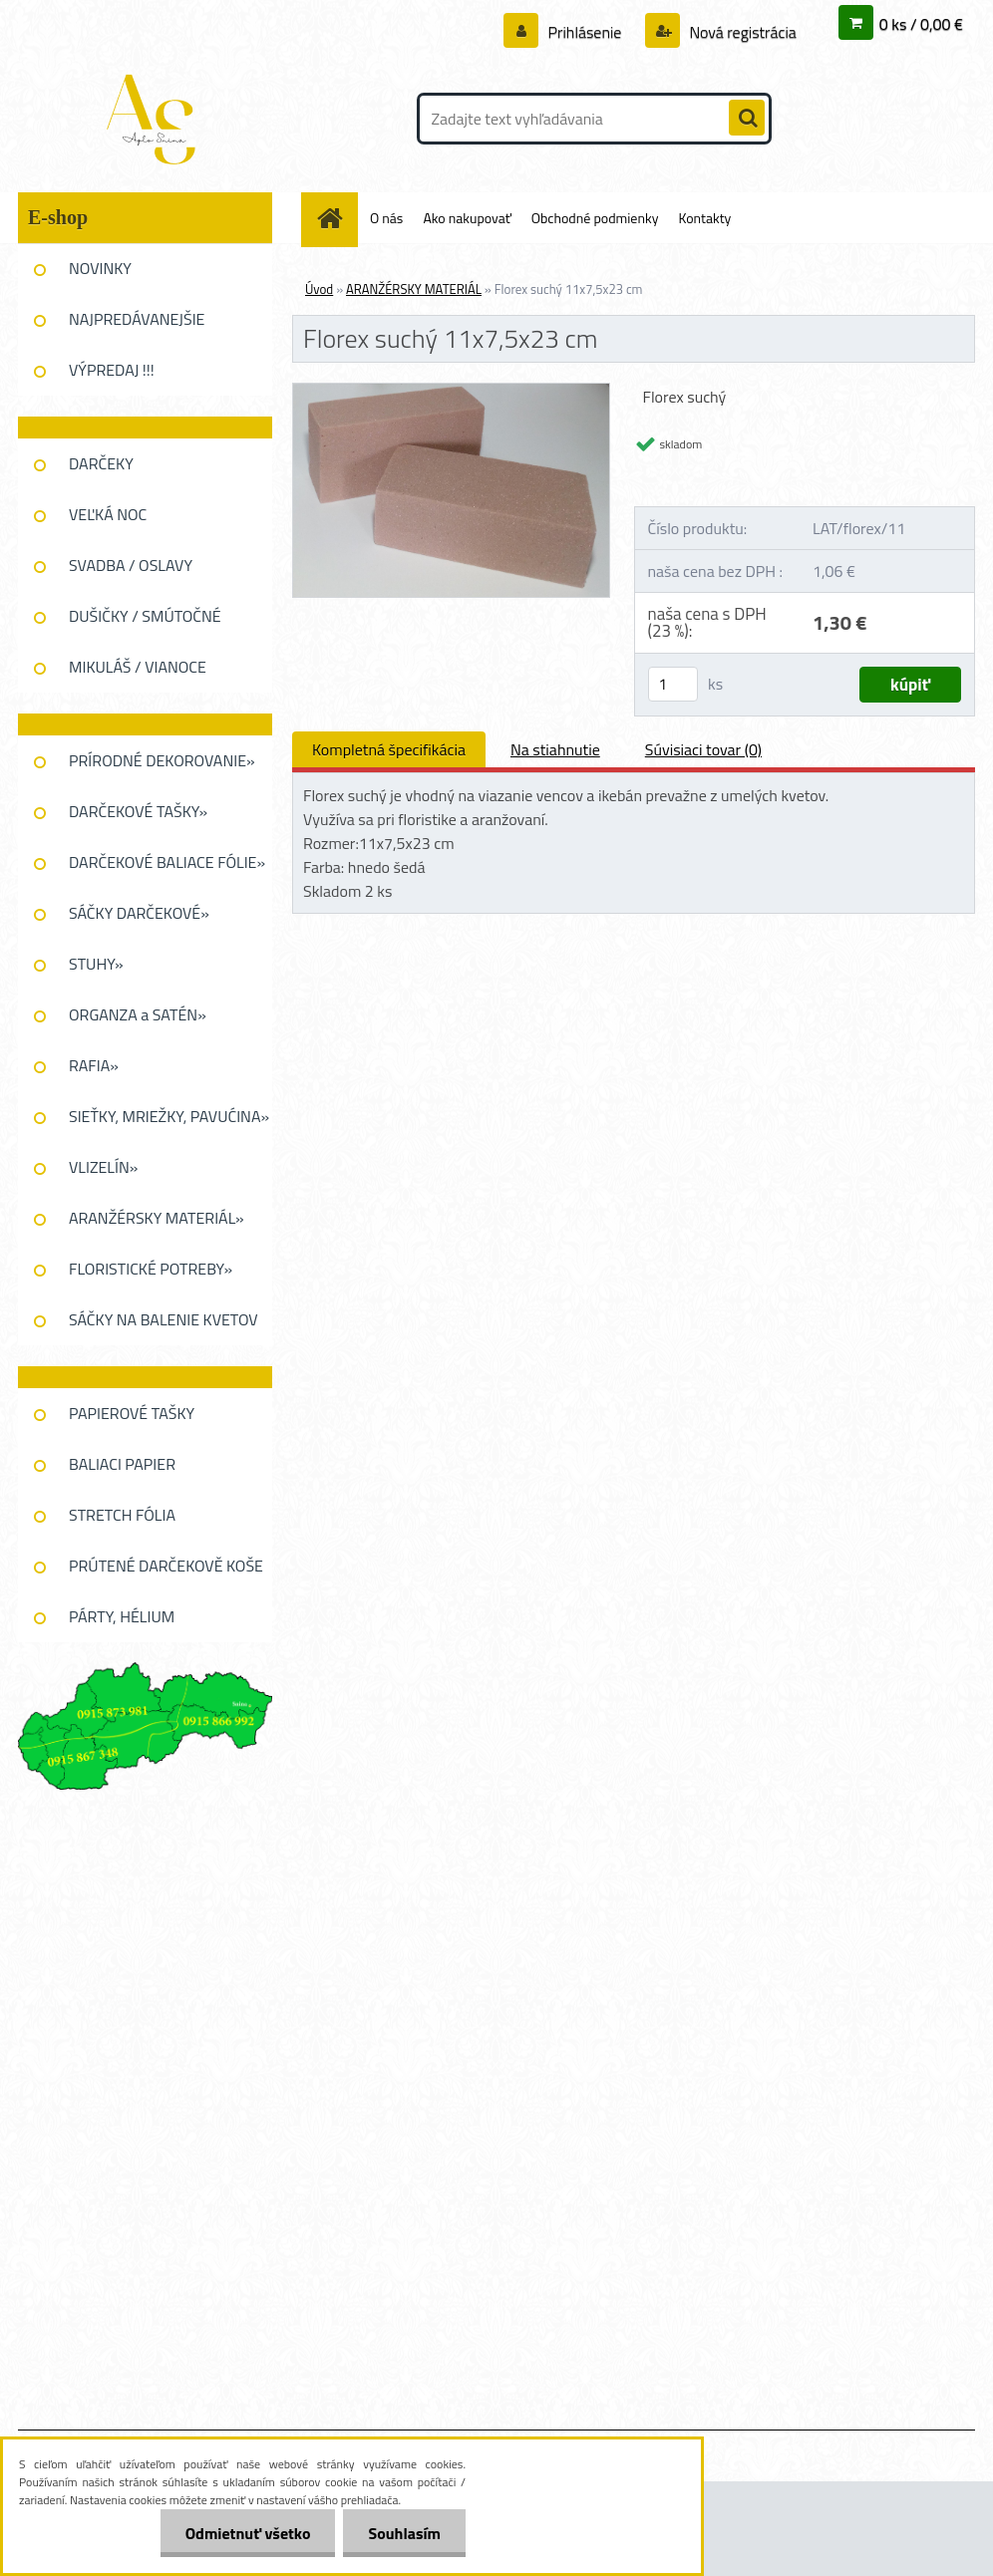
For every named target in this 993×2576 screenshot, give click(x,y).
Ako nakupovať (466, 217)
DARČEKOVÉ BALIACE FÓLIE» (167, 862)
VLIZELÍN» (103, 1167)
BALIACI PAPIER (122, 1464)
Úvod (319, 289)
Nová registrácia (741, 32)
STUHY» (96, 964)
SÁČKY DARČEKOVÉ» (139, 913)
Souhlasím (404, 2533)
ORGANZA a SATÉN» (137, 1014)
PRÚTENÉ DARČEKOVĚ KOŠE (166, 1565)
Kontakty (704, 217)
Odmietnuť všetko (248, 2533)
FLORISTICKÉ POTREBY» (150, 1269)
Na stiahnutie (555, 749)
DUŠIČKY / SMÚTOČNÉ (145, 616)
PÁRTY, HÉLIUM (121, 1616)
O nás (386, 217)
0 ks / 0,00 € (921, 24)
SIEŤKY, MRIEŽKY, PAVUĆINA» (169, 1116)
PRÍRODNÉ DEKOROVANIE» (162, 760)
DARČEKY (101, 463)
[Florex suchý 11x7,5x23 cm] (451, 392)
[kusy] (673, 684)
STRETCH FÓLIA (122, 1515)
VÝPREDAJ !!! (112, 370)
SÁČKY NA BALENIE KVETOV (163, 1319)
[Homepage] (337, 217)
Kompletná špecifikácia (389, 749)
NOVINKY (100, 268)
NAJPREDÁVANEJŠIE (136, 319)
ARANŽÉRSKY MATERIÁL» (156, 1218)
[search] (747, 119)
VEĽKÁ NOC (108, 514)
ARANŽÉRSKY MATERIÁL (414, 289)
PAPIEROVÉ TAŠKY (131, 1413)
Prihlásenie (584, 32)
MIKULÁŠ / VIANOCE (137, 667)
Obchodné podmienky (595, 217)
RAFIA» (94, 1065)
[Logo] (155, 118)
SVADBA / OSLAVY (130, 565)
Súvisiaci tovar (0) (703, 749)
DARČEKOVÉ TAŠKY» (138, 811)
